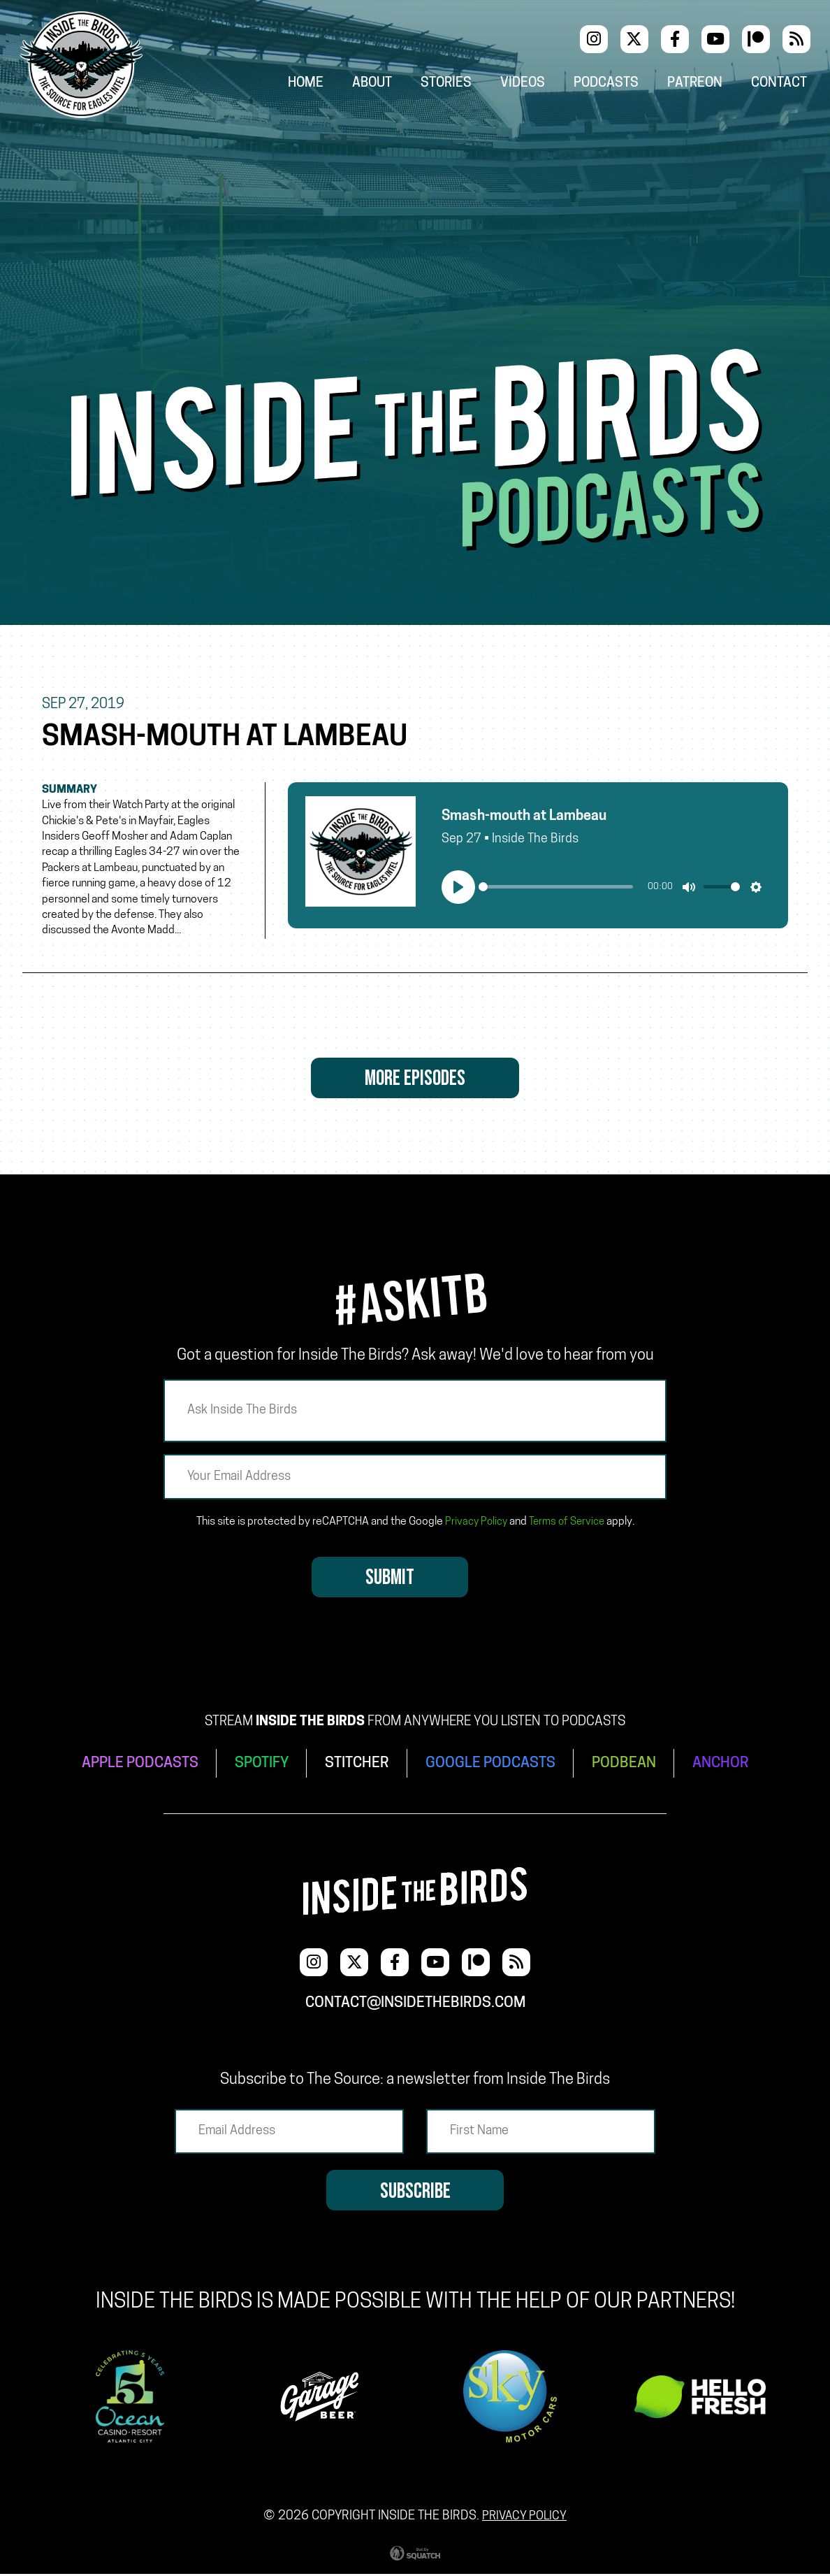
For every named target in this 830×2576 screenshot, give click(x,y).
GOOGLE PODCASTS (493, 1767)
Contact (783, 85)
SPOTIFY (259, 1767)
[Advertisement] (415, 244)
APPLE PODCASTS (134, 1767)
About (382, 85)
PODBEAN (629, 1767)
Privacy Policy (474, 1526)
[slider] (556, 889)
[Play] (458, 889)
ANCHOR (728, 1767)
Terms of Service (567, 1526)
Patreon (700, 85)
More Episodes (415, 1081)
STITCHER (357, 1767)
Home (315, 85)
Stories (456, 85)
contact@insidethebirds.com (415, 2003)
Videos (531, 85)
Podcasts (613, 85)
